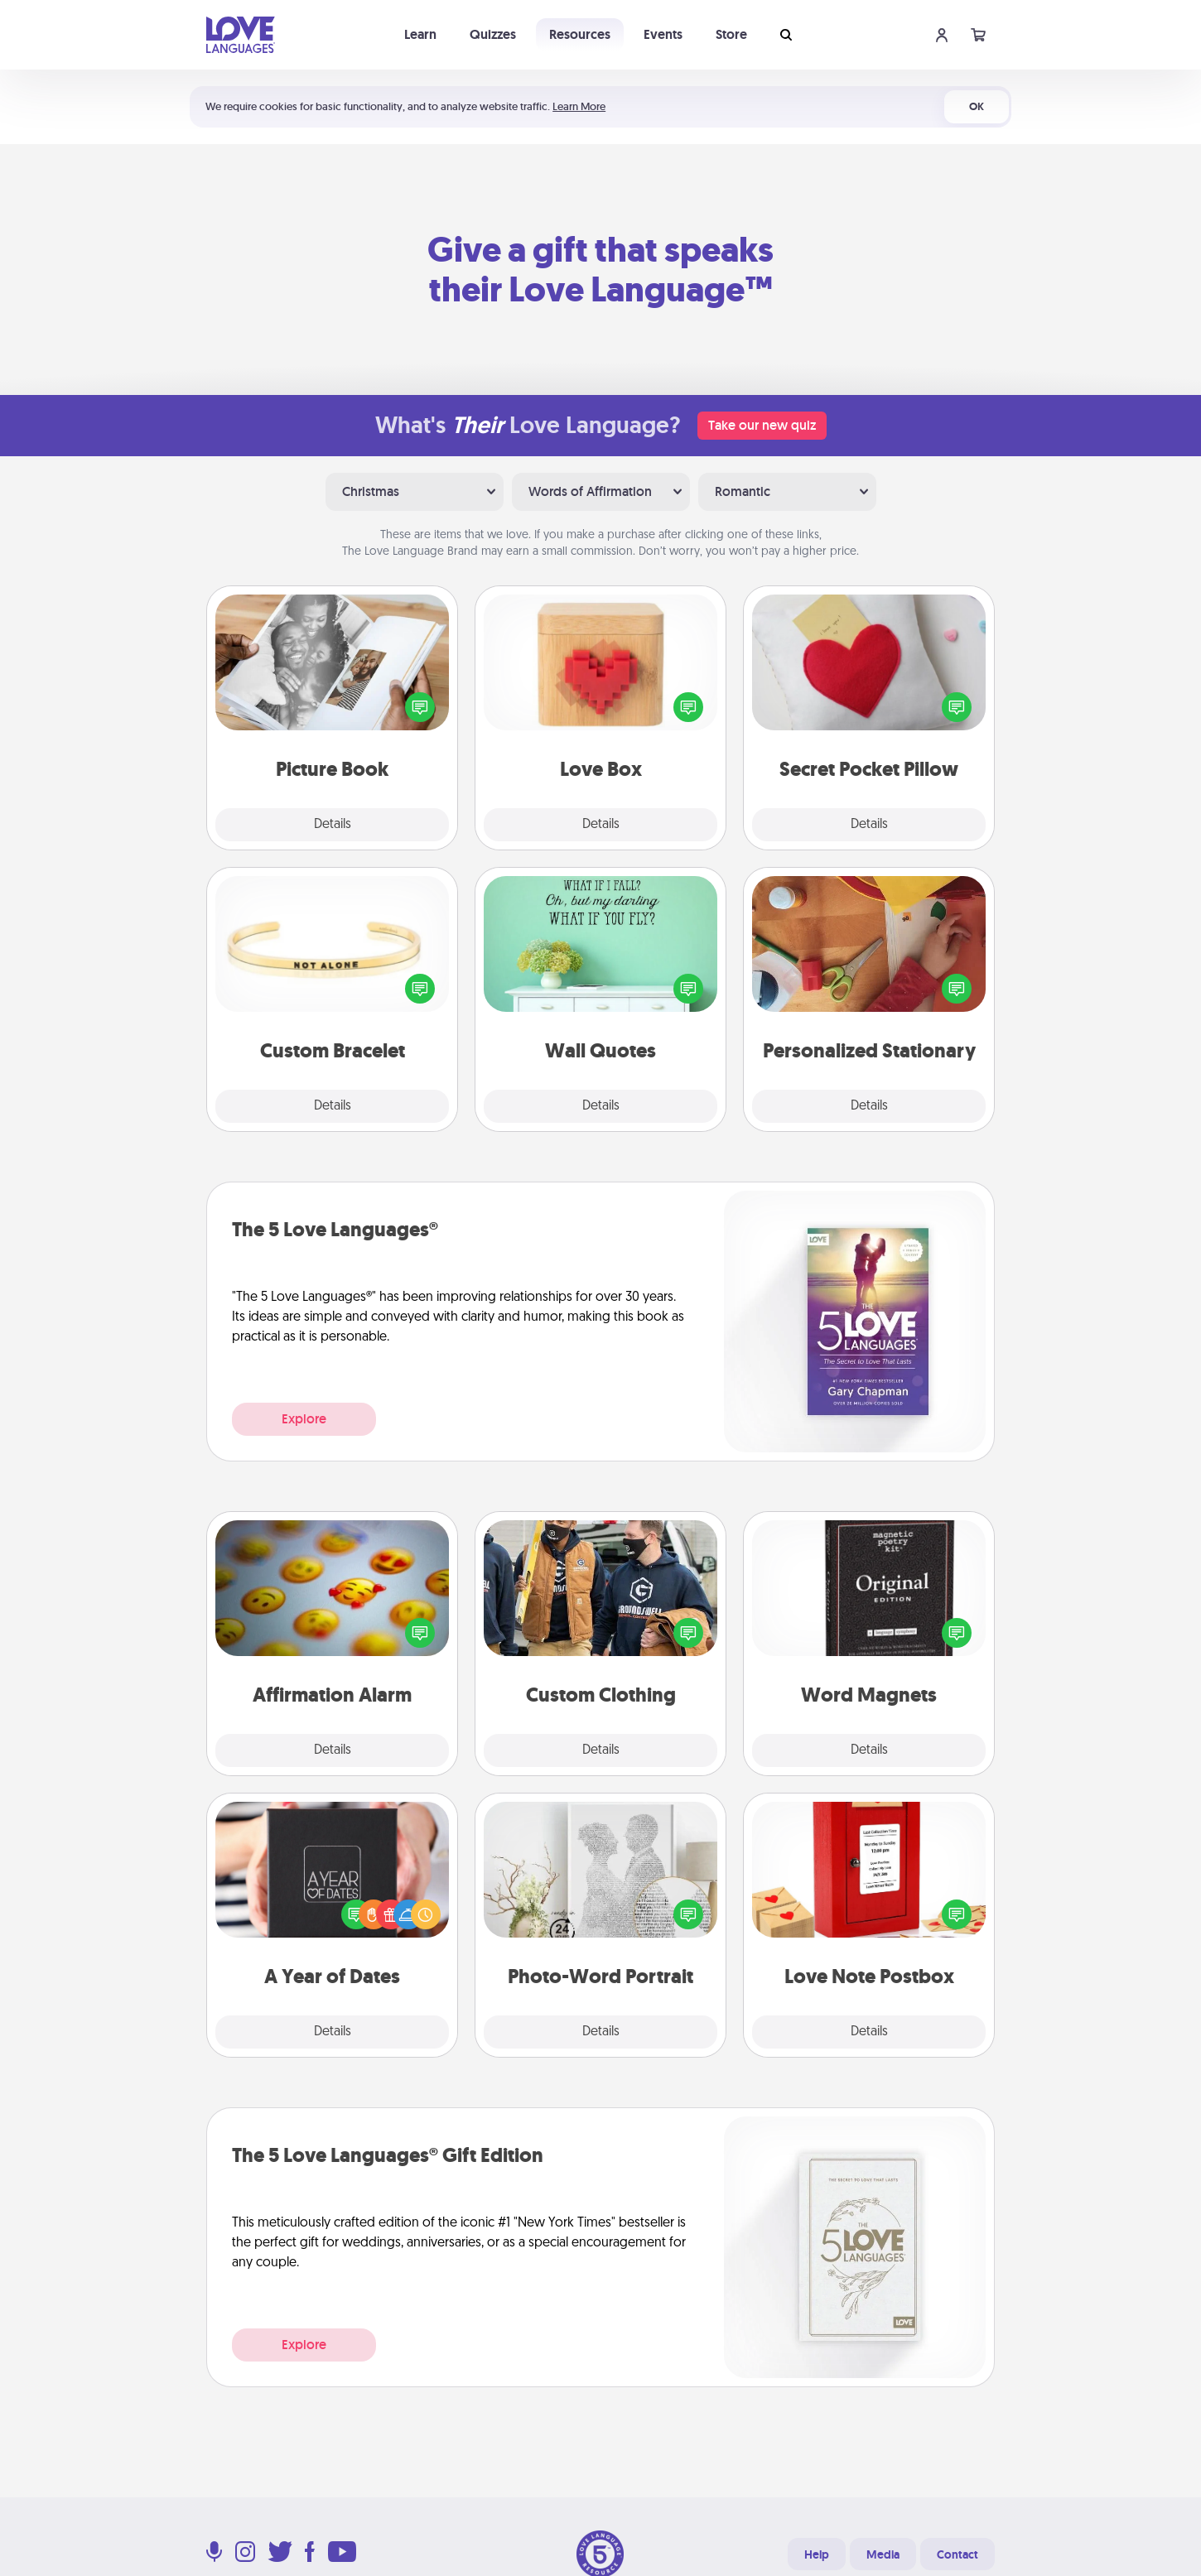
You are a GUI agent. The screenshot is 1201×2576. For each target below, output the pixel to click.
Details (332, 824)
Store (731, 34)
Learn (420, 34)
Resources (579, 34)
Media (883, 2554)
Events (663, 34)
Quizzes (493, 34)
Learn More (578, 106)
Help (816, 2554)
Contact (957, 2554)
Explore (304, 1419)
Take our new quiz (762, 425)
